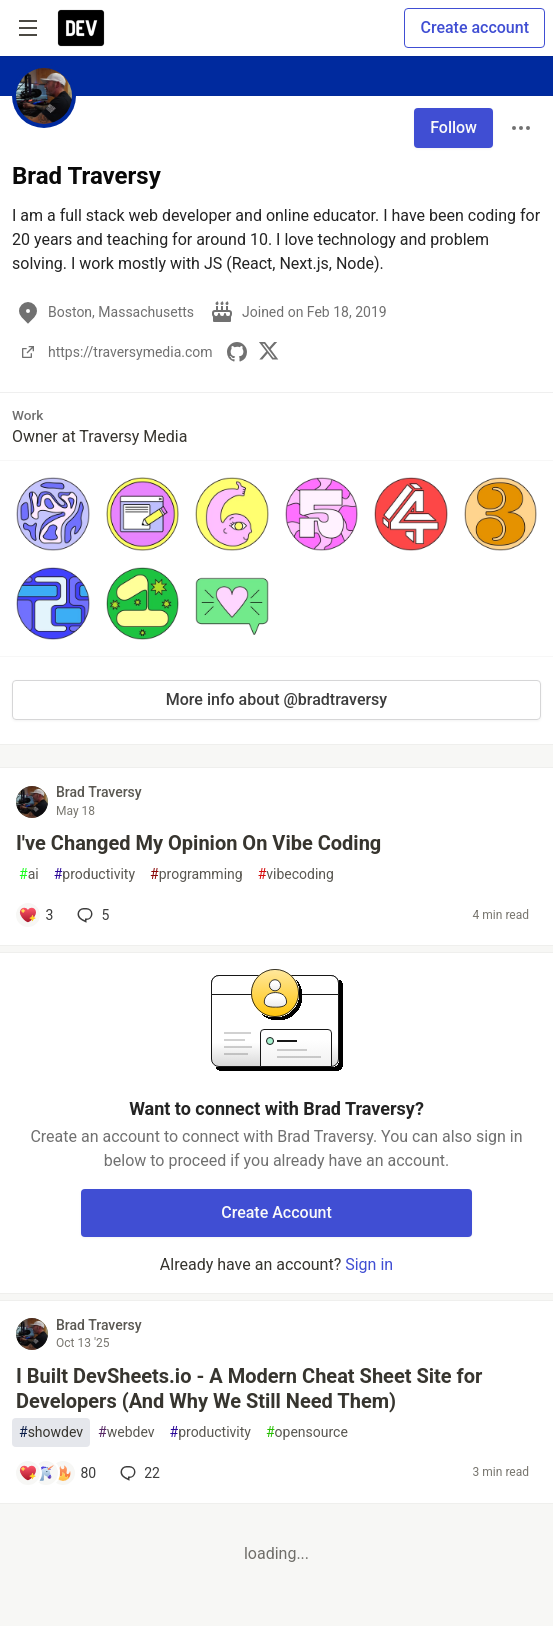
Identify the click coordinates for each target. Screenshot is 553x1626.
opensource (307, 1432)
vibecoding (296, 874)
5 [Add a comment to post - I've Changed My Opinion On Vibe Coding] (91, 915)
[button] (53, 514)
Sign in (369, 1264)
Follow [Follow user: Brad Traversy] (453, 127)
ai (29, 874)
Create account (474, 27)
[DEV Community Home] (81, 28)
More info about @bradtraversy (276, 699)
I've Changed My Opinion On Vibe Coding (198, 843)
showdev (51, 1432)
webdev (126, 1432)
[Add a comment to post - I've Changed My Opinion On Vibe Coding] (35, 915)
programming (196, 874)
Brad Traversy (99, 792)
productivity (94, 874)
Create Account (276, 1212)
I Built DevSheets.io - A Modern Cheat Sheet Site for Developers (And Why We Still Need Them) (249, 1388)
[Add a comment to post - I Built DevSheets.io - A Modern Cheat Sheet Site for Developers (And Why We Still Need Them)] (57, 1473)
